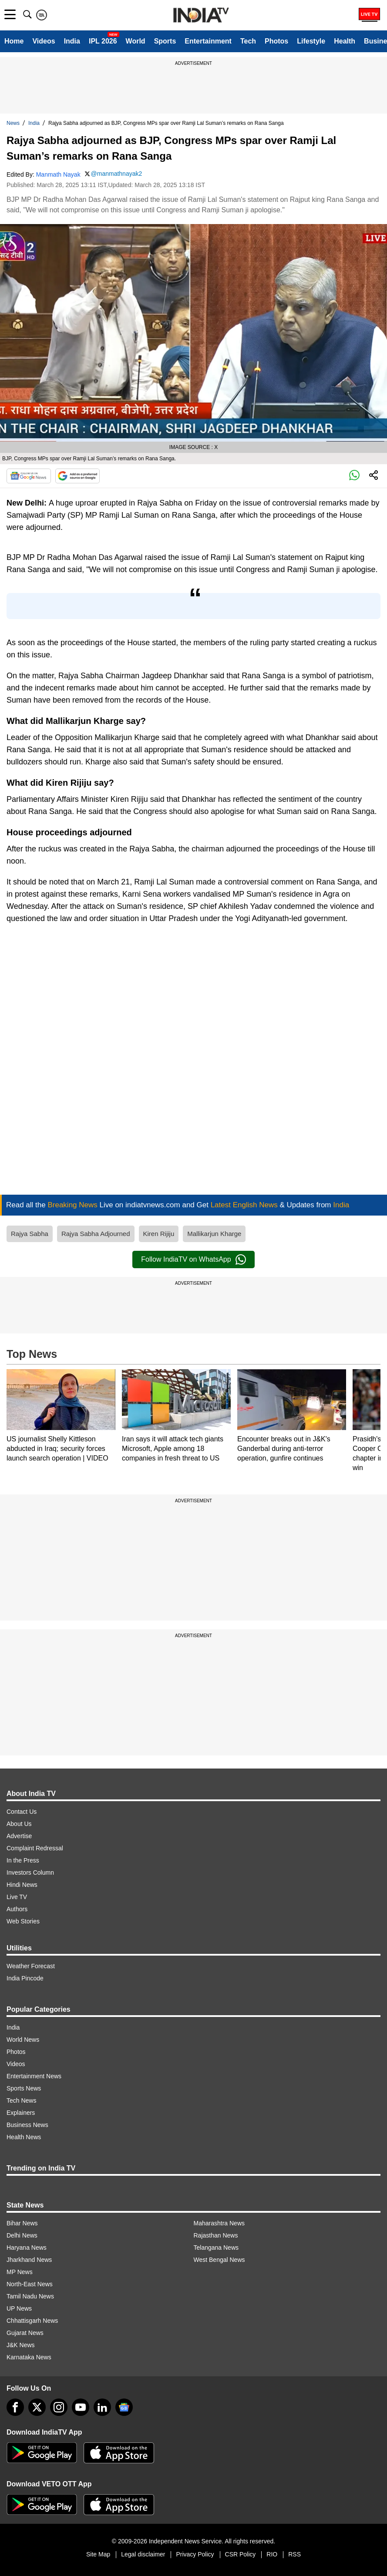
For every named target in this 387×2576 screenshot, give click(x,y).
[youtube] (80, 2407)
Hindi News (22, 1884)
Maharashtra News (219, 2223)
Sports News (24, 2088)
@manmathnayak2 (116, 173)
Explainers (21, 2112)
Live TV (17, 1896)
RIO (271, 2554)
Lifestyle (311, 41)
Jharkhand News (29, 2259)
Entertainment (208, 41)
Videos (43, 41)
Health (344, 41)
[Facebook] (15, 2407)
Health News (24, 2137)
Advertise (19, 1835)
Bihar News (22, 2223)
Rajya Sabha (29, 1233)
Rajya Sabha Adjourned (95, 1233)
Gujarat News (25, 2332)
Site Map (98, 2554)
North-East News (30, 2284)
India (72, 41)
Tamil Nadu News (30, 2296)
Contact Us (22, 1811)
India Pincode (25, 1978)
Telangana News (216, 2247)
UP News (19, 2308)
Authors (17, 1909)
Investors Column (30, 1872)
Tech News (21, 2100)
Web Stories (23, 1921)
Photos (276, 41)
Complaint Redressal (35, 1848)
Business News (27, 2124)
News (13, 123)
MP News (20, 2271)
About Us (19, 1823)
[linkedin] (102, 2407)
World (135, 41)
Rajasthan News (216, 2235)
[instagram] (58, 2407)
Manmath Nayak (58, 174)
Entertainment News (34, 2076)
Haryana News (27, 2247)
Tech (248, 41)
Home (14, 41)
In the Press (23, 1860)
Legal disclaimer (143, 2554)
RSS (294, 2554)
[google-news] (124, 2407)
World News (23, 2039)
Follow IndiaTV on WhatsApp (193, 1259)
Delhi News (22, 2235)
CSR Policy (240, 2554)
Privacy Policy (195, 2554)
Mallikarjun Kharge (214, 1233)
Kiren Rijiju (159, 1233)
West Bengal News (219, 2259)
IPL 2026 (103, 41)
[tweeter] (37, 2407)
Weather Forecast (31, 1966)
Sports (165, 41)
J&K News (21, 2345)
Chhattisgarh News (32, 2320)
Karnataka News (29, 2357)
